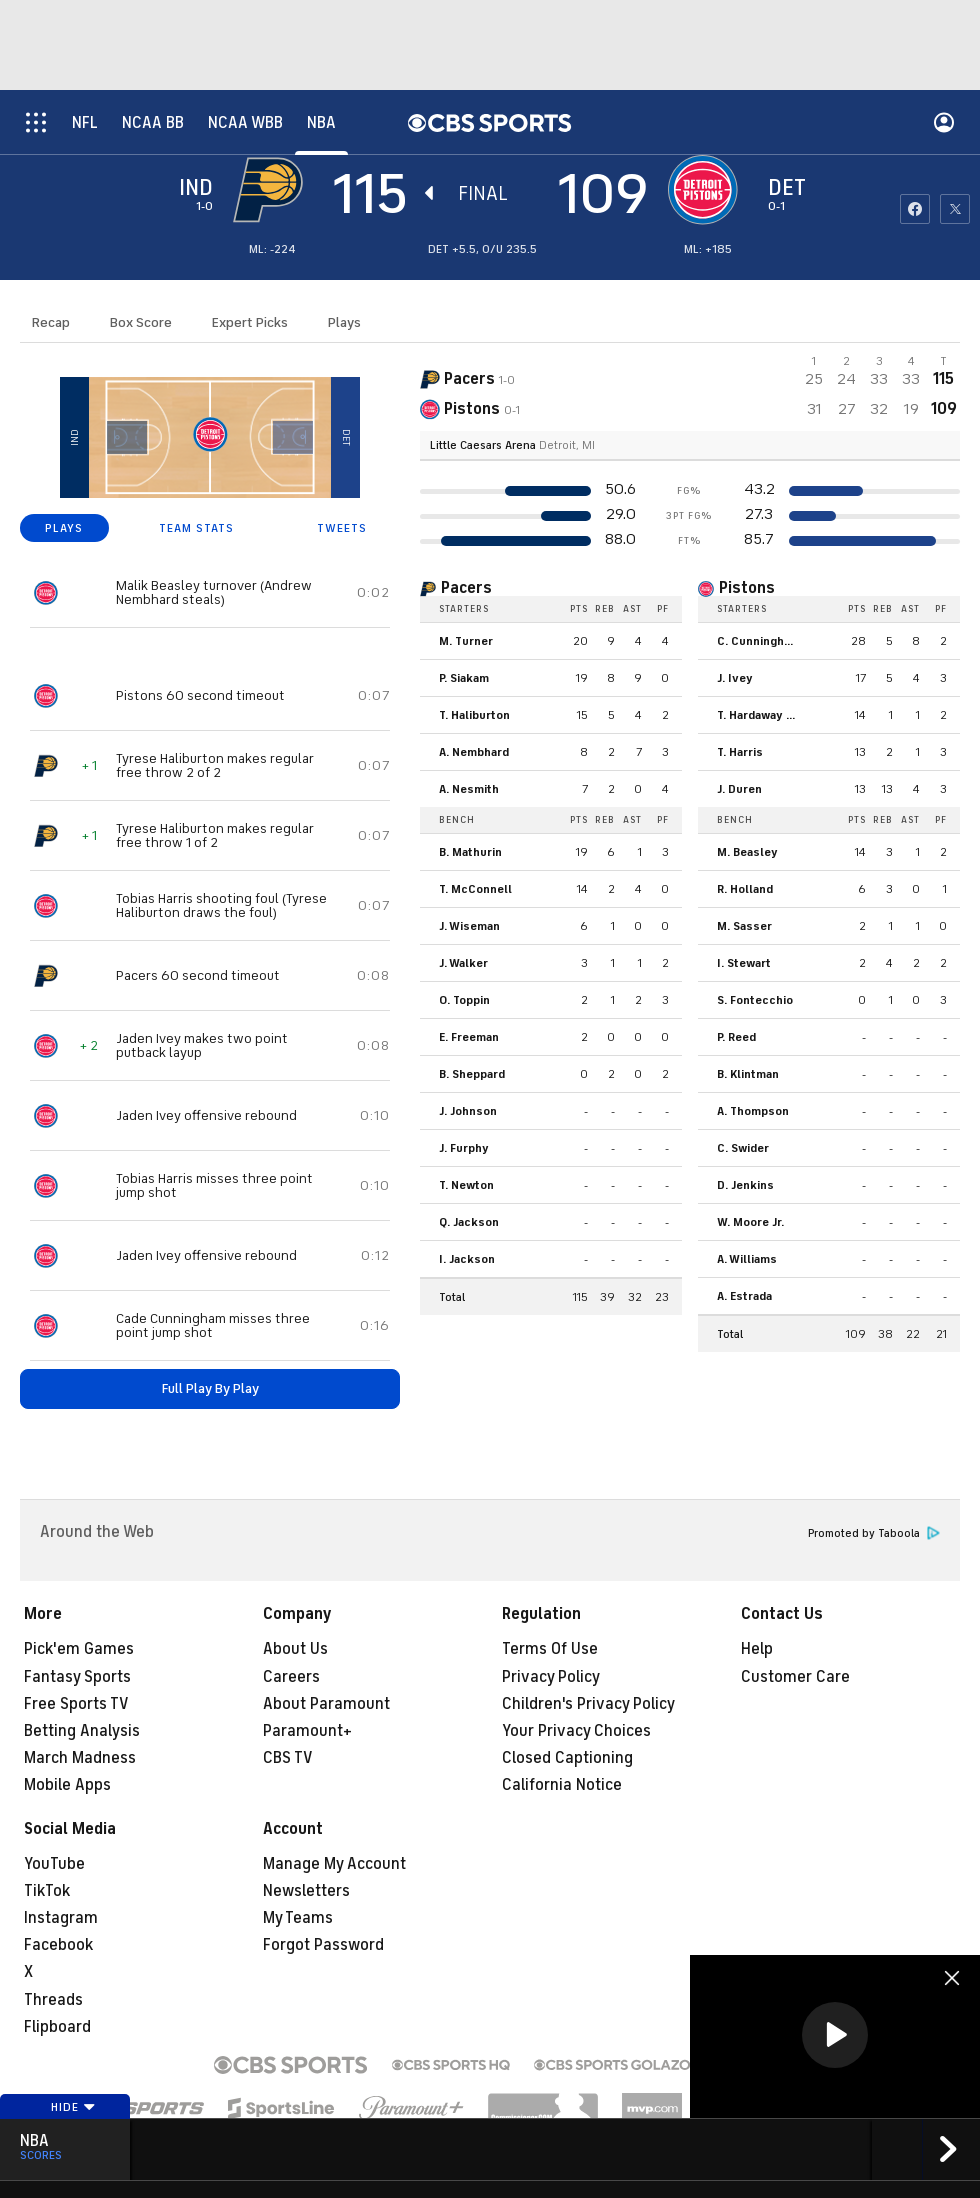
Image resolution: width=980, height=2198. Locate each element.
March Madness (80, 1758)
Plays (344, 322)
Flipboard (57, 2027)
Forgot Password (323, 1945)
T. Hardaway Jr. (757, 715)
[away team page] (273, 190)
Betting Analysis (82, 1731)
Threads (53, 2000)
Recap (51, 322)
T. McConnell (475, 889)
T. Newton (466, 1185)
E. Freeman (469, 1037)
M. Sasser (744, 926)
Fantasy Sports (77, 1677)
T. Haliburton (474, 715)
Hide (73, 2107)
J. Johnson (468, 1111)
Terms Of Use (550, 1649)
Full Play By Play (210, 1388)
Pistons (747, 588)
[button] (835, 2035)
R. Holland (745, 889)
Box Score (141, 322)
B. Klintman (748, 1074)
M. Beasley (747, 852)
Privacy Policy (551, 1677)
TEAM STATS (196, 528)
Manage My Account (334, 1864)
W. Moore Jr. (750, 1222)
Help (757, 1649)
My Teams (298, 1918)
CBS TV (288, 1758)
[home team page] (708, 190)
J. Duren (739, 789)
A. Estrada (744, 1296)
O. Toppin (464, 1000)
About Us (295, 1649)
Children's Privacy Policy (588, 1704)
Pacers (466, 588)
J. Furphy (464, 1148)
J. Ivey (735, 678)
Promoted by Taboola (874, 1533)
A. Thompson (753, 1111)
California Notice (562, 1785)
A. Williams (747, 1259)
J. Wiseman (469, 926)
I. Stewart (744, 963)
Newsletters (306, 1891)
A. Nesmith (469, 789)
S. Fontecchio (755, 1000)
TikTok (47, 1891)
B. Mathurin (470, 852)
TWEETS (342, 528)
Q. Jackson (469, 1222)
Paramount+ (307, 1731)
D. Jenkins (745, 1185)
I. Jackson (467, 1259)
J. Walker (463, 963)
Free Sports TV (76, 1704)
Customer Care (795, 1677)
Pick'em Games (79, 1649)
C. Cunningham (758, 641)
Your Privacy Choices (576, 1731)
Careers (291, 1677)
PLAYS (64, 528)
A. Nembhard (474, 752)
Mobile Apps (67, 1785)
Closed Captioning (567, 1758)
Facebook (58, 1945)
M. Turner (466, 641)
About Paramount (326, 1704)
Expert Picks (250, 322)
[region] (835, 2036)
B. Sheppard (472, 1074)
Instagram (61, 1918)
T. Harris (740, 752)
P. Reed (736, 1037)
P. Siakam (464, 678)
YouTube (54, 1864)
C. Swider (743, 1148)
